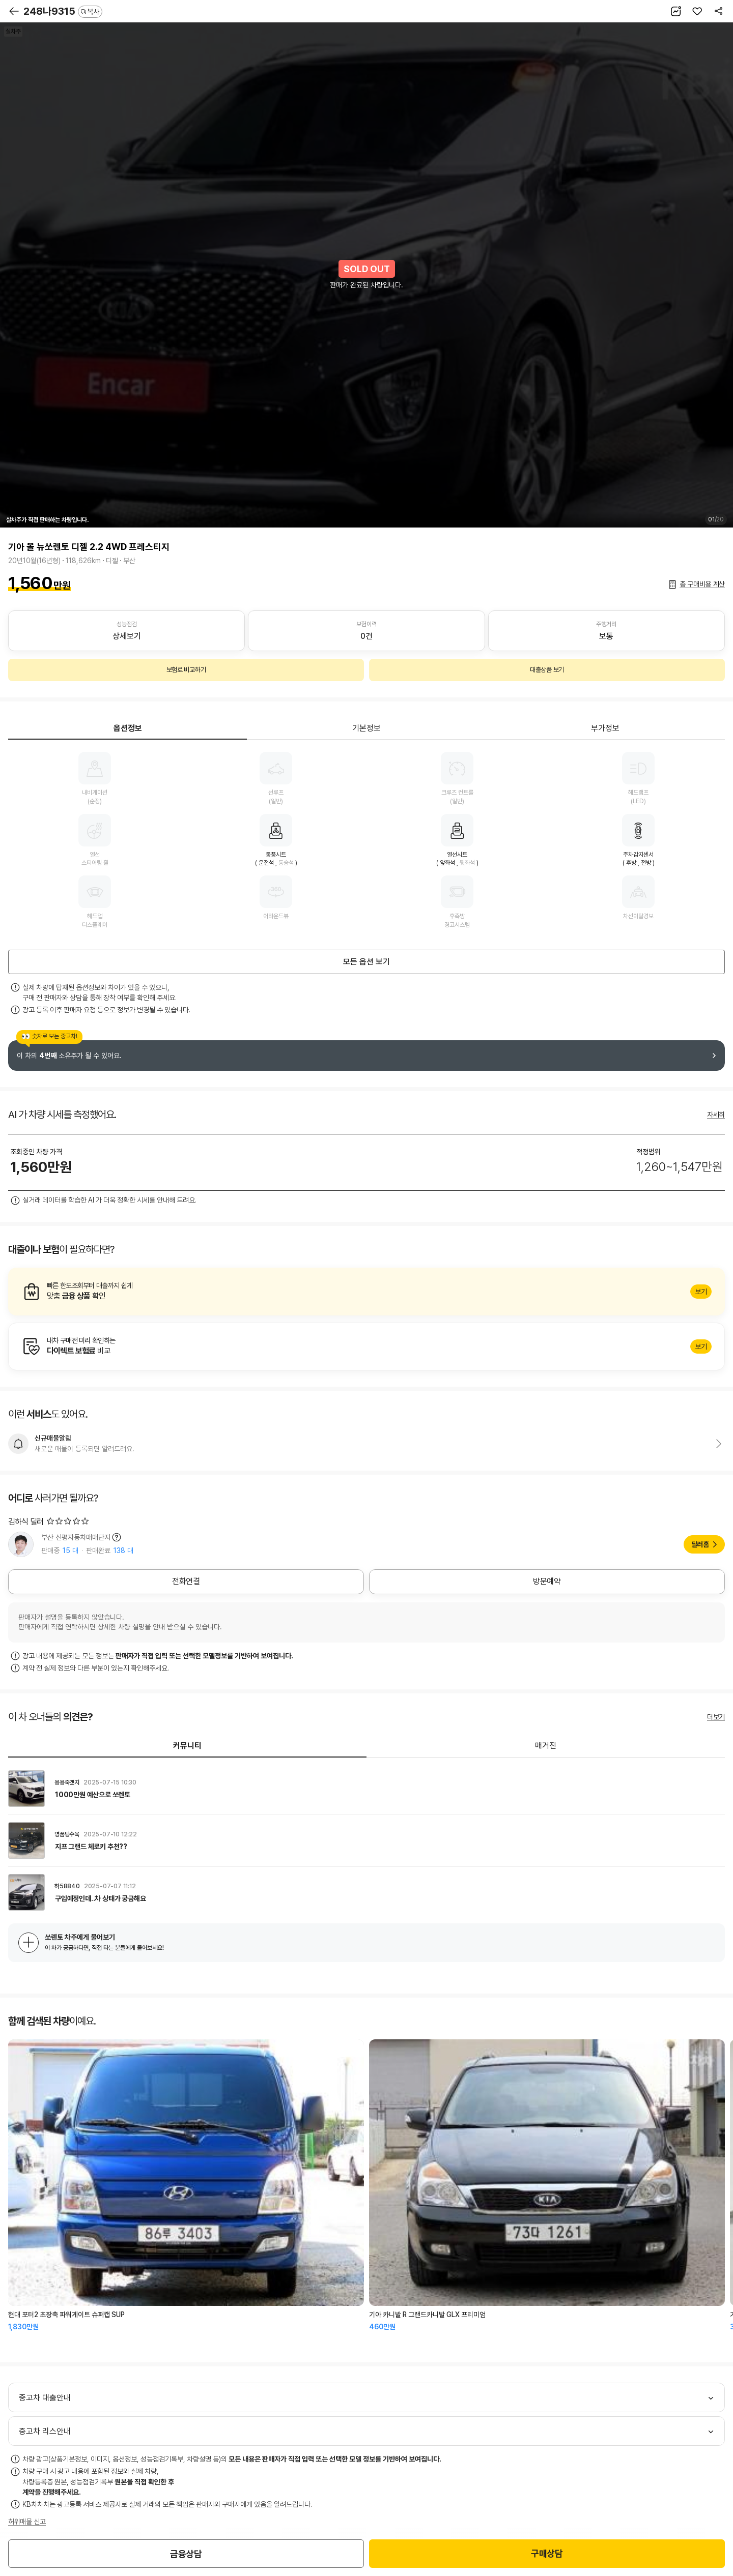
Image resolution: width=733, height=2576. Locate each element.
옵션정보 (128, 728)
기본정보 (366, 728)
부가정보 (605, 728)
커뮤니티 (187, 1745)
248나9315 (62, 11)
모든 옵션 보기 (366, 962)
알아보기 (366, 1291)
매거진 (545, 1745)
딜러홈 (700, 1544)
